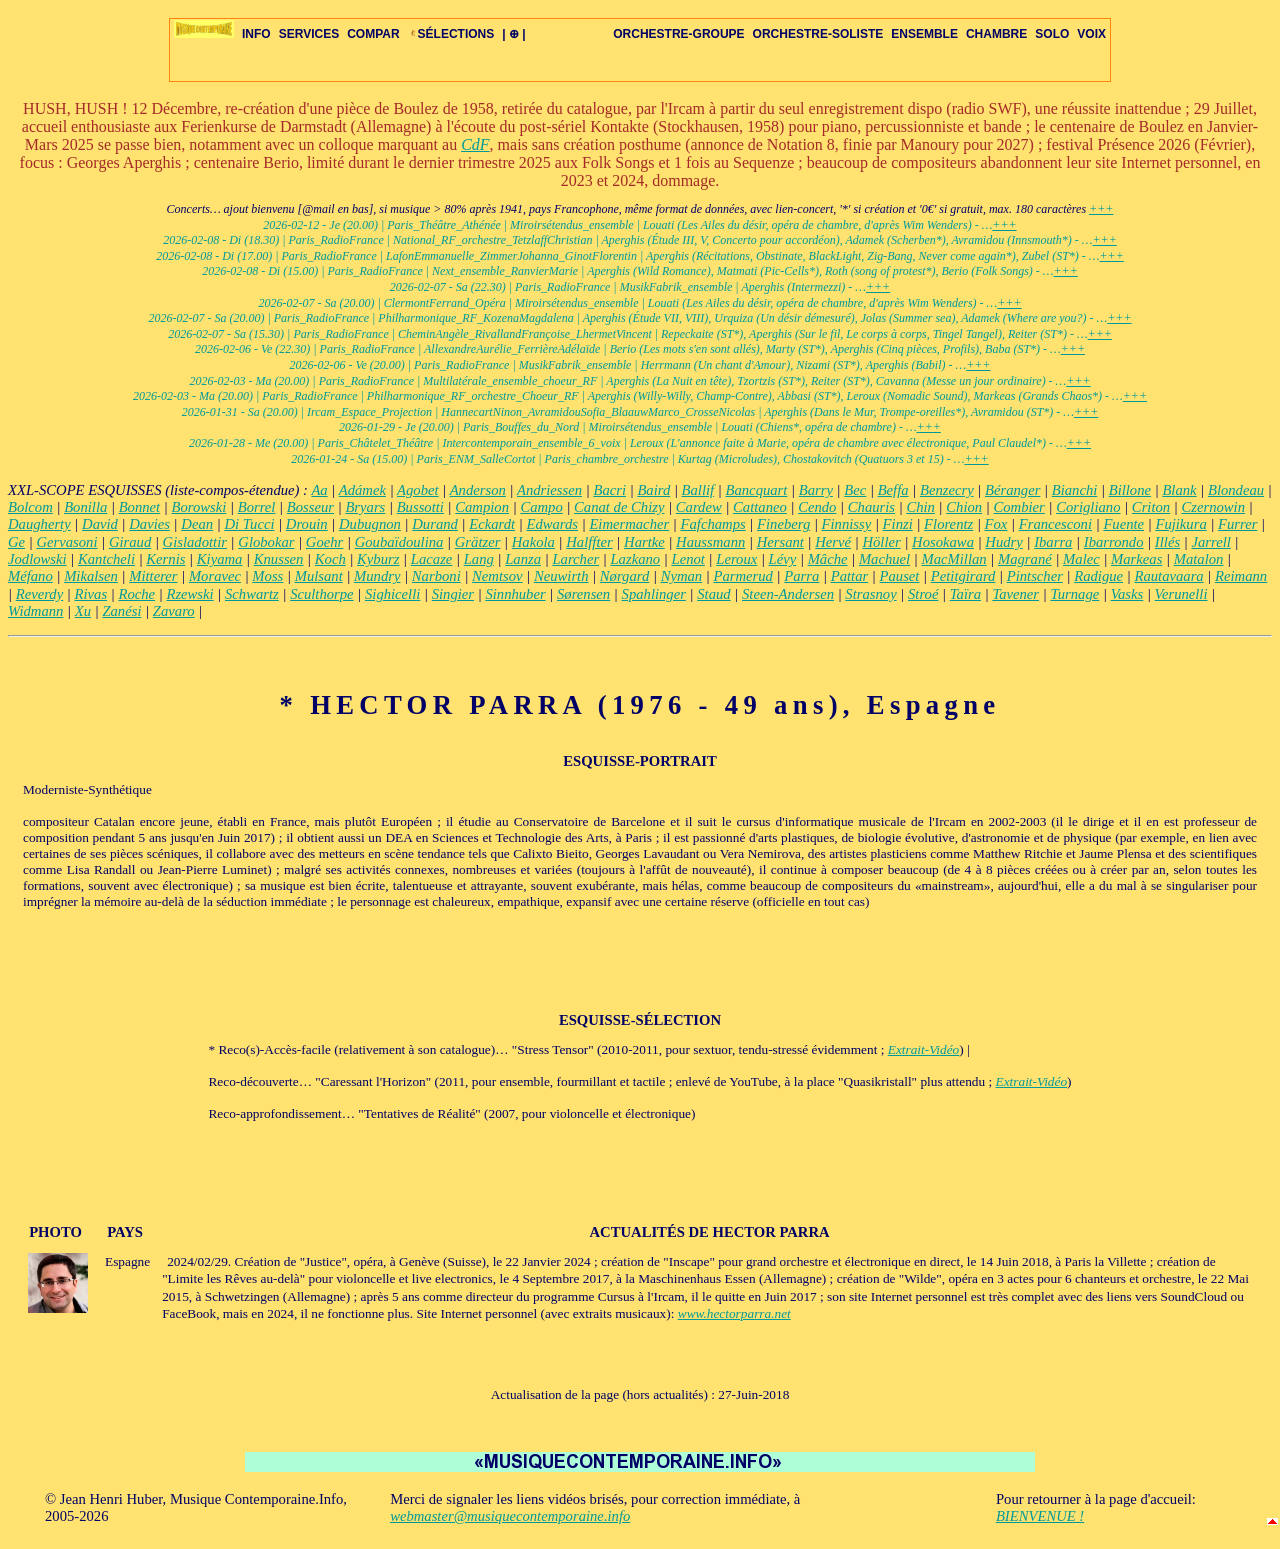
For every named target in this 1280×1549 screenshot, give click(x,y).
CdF (475, 144)
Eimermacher (629, 524)
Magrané (1025, 559)
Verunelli (1181, 594)
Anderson (478, 490)
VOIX (1091, 34)
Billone (1130, 490)
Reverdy (39, 594)
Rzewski (189, 594)
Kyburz (378, 559)
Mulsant (319, 576)
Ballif (698, 490)
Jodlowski (37, 559)
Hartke (644, 542)
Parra (801, 576)
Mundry (377, 576)
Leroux (736, 559)
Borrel (257, 507)
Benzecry (947, 490)
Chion (964, 507)
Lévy (783, 559)
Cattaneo (760, 507)
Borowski (199, 507)
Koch (330, 559)
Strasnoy (870, 594)
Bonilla (85, 507)
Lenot (688, 559)
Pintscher (1035, 576)
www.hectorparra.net (734, 1313)
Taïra (965, 594)
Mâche (828, 559)
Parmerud (743, 576)
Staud (713, 594)
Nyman (682, 576)
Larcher (575, 559)
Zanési (121, 611)
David (100, 524)
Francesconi (1055, 524)
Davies (149, 524)
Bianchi (1075, 490)
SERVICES (309, 34)
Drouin (307, 524)
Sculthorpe (322, 594)
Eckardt (492, 524)
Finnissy (847, 524)
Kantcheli (106, 559)
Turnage (1074, 594)
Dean (197, 524)
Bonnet (140, 507)
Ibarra (1053, 542)
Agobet (418, 490)
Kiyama (220, 559)
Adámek (362, 490)
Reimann (1241, 576)
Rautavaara (1168, 576)
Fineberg (783, 524)
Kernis (165, 559)
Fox (996, 524)
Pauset (900, 576)
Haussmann (710, 542)
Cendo (817, 507)
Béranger (1012, 490)
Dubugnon (370, 524)
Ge (16, 542)
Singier (453, 594)
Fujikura (1180, 524)
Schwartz (252, 594)
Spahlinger (654, 594)
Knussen (279, 559)
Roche (136, 594)
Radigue (1098, 576)
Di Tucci (249, 524)
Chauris (871, 507)
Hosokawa (943, 542)
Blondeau (1236, 490)
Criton (1151, 507)
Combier (1019, 507)
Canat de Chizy (619, 507)
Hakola (533, 542)
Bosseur (310, 507)
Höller (881, 542)
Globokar (266, 542)
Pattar (849, 576)
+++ (1101, 209)
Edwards (552, 524)
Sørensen (583, 594)
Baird (653, 490)
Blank (1179, 490)
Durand (435, 524)
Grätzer (478, 542)
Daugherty (39, 524)
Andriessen (549, 490)
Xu (83, 611)
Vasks (1127, 594)
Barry (816, 490)
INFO (256, 34)
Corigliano (1088, 507)
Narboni (436, 576)
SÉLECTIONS (451, 34)
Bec (855, 490)
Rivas (91, 594)
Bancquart (757, 490)
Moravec (215, 576)
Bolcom (30, 507)
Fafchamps (713, 524)
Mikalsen (91, 576)
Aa (319, 490)
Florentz (948, 524)
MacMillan (954, 559)
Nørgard (624, 576)
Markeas (1136, 559)
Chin (920, 507)
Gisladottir (195, 542)
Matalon (1199, 559)
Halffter (589, 542)
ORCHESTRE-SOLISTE (818, 34)
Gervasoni (66, 542)
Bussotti (420, 507)
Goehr (324, 542)
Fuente (1123, 524)
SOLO (1052, 34)
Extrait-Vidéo (924, 1049)
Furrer (1237, 524)
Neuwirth (561, 576)
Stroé (923, 594)
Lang (479, 559)
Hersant (780, 542)
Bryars (365, 507)
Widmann (35, 611)
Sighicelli (392, 594)
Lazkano (635, 559)
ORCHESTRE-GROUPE (678, 34)
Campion (482, 507)
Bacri (609, 490)
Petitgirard (963, 576)
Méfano (30, 576)
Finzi (898, 524)
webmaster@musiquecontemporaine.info (510, 1516)
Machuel (884, 559)
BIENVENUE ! (1040, 1516)
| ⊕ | (513, 34)
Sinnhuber (515, 594)
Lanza (523, 559)
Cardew (699, 507)
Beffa (893, 490)
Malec (1081, 559)
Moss (267, 576)
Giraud (130, 542)
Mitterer (153, 576)
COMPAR (373, 34)
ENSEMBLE (924, 34)
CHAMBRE (996, 34)
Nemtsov (497, 576)
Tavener (1015, 594)
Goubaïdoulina (399, 542)
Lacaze (432, 559)
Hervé (833, 542)
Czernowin (1214, 507)
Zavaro (174, 611)
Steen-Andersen (788, 594)
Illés (1167, 542)
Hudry (1003, 542)
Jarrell (1210, 542)
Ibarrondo (1114, 542)
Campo (541, 507)
